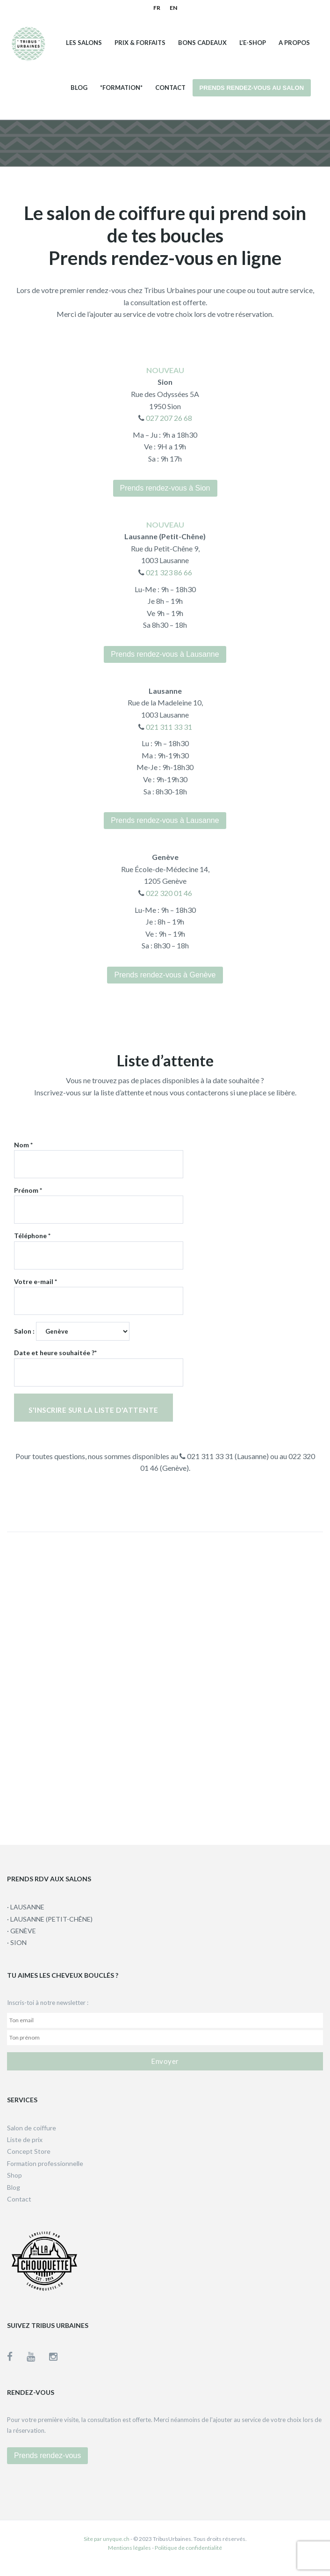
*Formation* (121, 88)
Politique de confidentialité (188, 2547)
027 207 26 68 (168, 417)
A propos (294, 43)
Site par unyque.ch (106, 2538)
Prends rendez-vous (47, 2455)
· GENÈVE (21, 1931)
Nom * (98, 1154)
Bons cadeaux (202, 43)
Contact (170, 88)
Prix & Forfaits (140, 43)
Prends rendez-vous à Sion (165, 488)
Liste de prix (25, 2139)
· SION (17, 1942)
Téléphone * (98, 1245)
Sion (165, 381)
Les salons (84, 43)
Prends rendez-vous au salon (252, 87)
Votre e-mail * (98, 1291)
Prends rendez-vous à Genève (164, 975)
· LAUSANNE (25, 1907)
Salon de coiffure (31, 2128)
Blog (79, 88)
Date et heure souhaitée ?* (98, 1362)
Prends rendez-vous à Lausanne (165, 654)
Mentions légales (129, 2547)
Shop (14, 2175)
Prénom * (98, 1200)
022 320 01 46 (168, 892)
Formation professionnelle (45, 2163)
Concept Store (28, 2151)
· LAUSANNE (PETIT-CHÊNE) (50, 1919)
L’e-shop (252, 43)
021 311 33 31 (168, 726)
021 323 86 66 (168, 572)
